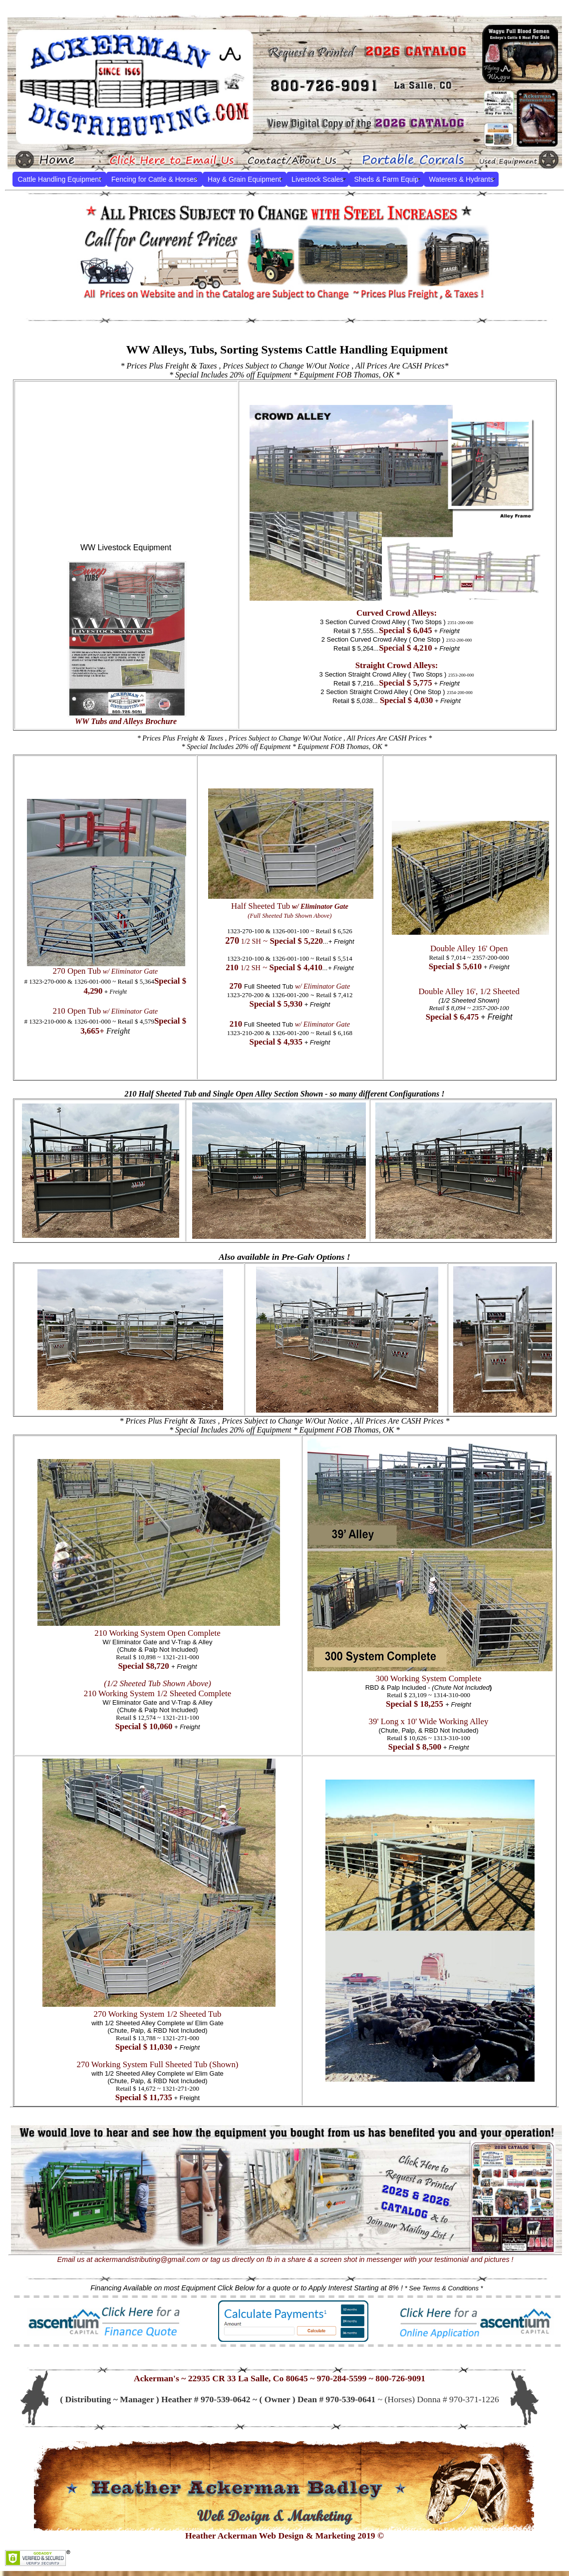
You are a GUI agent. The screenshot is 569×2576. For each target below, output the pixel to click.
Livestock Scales (317, 179)
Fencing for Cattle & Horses (154, 179)
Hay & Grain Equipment (244, 179)
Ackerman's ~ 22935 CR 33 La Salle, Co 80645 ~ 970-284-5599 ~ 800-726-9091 (279, 2378)
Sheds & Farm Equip (386, 179)
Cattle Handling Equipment (59, 179)
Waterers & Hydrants (461, 179)
